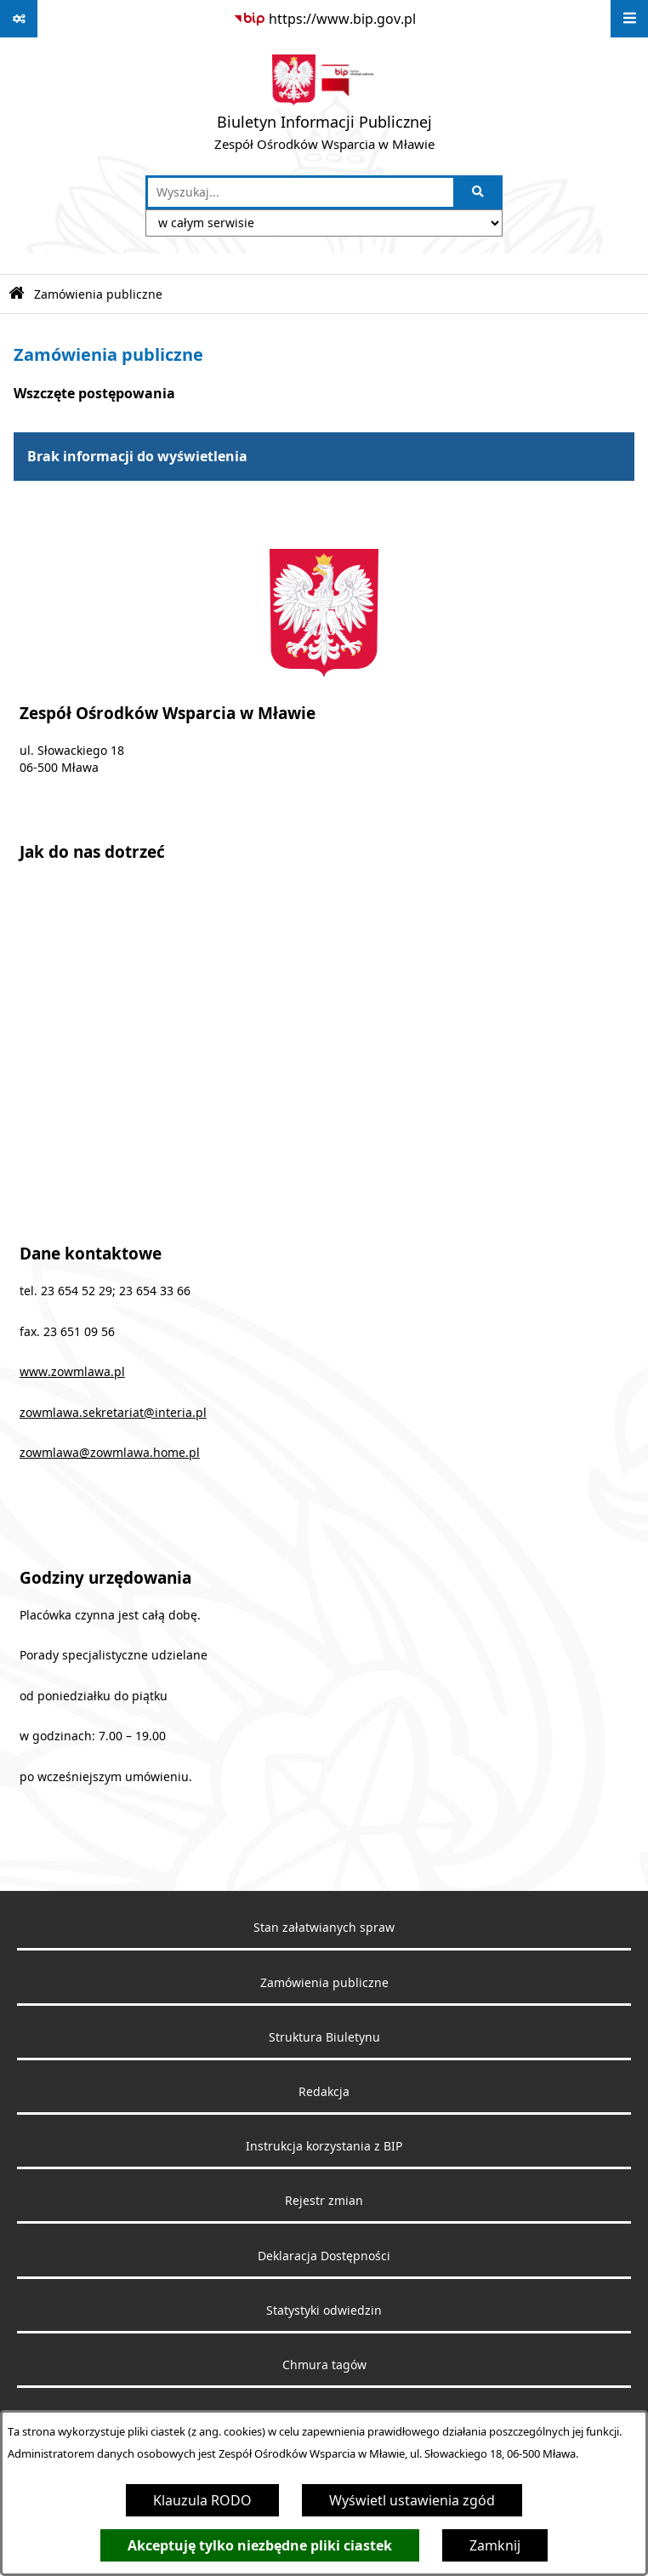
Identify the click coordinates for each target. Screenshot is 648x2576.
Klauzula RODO (202, 2500)
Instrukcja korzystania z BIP (324, 2146)
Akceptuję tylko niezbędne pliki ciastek (260, 2545)
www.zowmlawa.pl (72, 1371)
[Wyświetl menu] (629, 18)
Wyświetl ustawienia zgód (412, 2500)
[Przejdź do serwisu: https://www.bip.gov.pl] (324, 18)
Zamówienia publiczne (98, 294)
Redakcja (324, 2091)
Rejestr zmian (324, 2200)
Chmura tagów (324, 2365)
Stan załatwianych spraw (324, 1927)
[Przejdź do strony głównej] (324, 106)
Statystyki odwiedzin (324, 2310)
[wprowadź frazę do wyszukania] (300, 192)
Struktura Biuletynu (324, 2037)
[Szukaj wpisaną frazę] (479, 192)
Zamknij (494, 2545)
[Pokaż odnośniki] (18, 18)
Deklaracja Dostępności (324, 2256)
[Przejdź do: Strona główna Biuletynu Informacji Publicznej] (17, 294)
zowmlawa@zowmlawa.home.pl (110, 1452)
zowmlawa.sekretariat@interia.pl (113, 1412)
